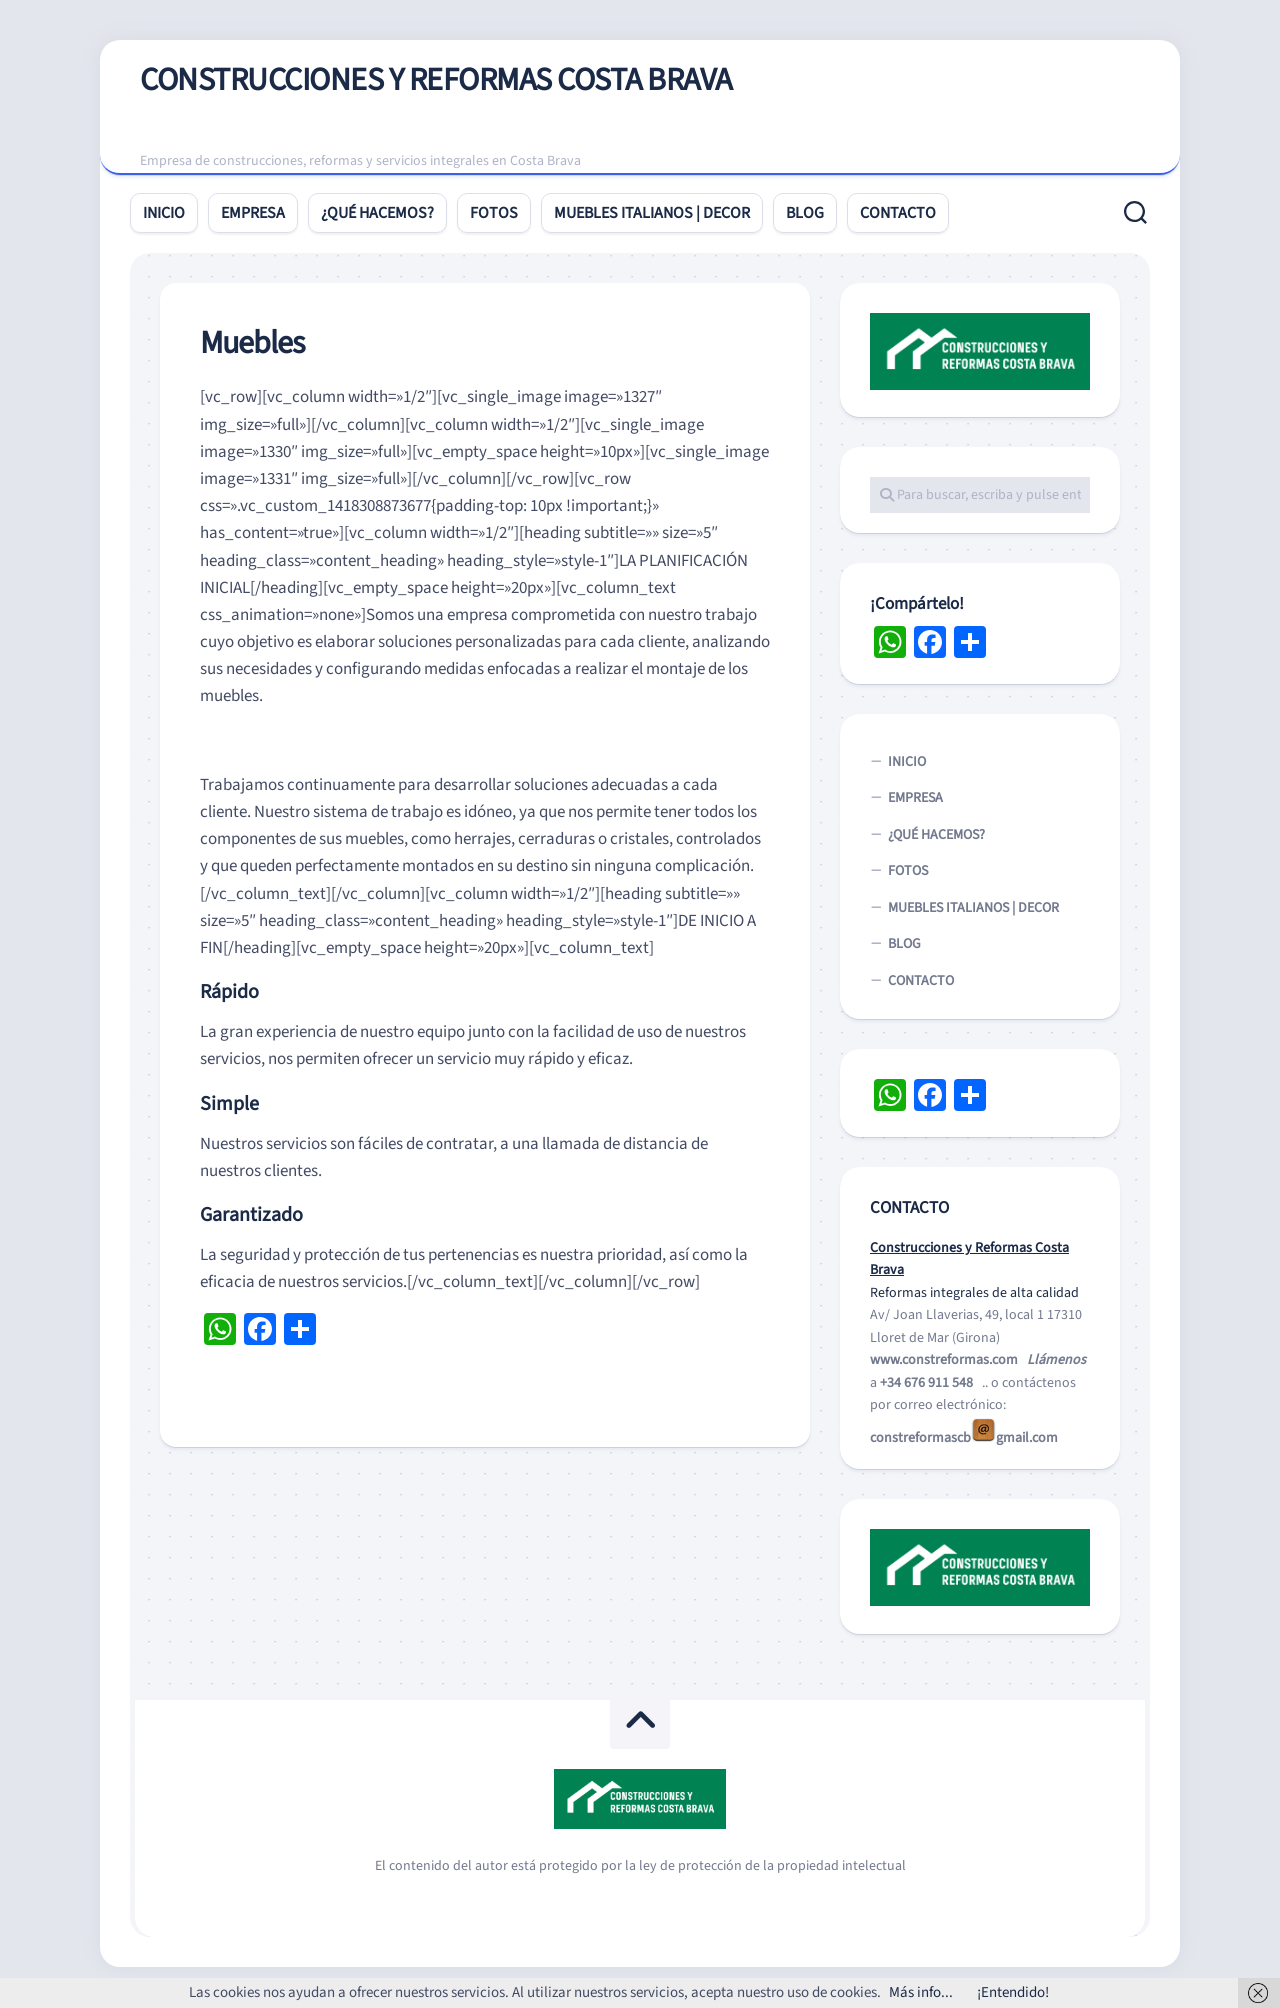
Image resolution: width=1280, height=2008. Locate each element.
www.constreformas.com (944, 1361)
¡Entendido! (1013, 1992)
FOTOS (494, 214)
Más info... (921, 1992)
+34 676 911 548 (926, 1383)
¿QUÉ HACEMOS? (377, 214)
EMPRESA (253, 214)
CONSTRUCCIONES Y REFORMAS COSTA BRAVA (436, 81)
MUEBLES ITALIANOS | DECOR (652, 214)
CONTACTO (898, 214)
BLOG (805, 214)
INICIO (164, 214)
